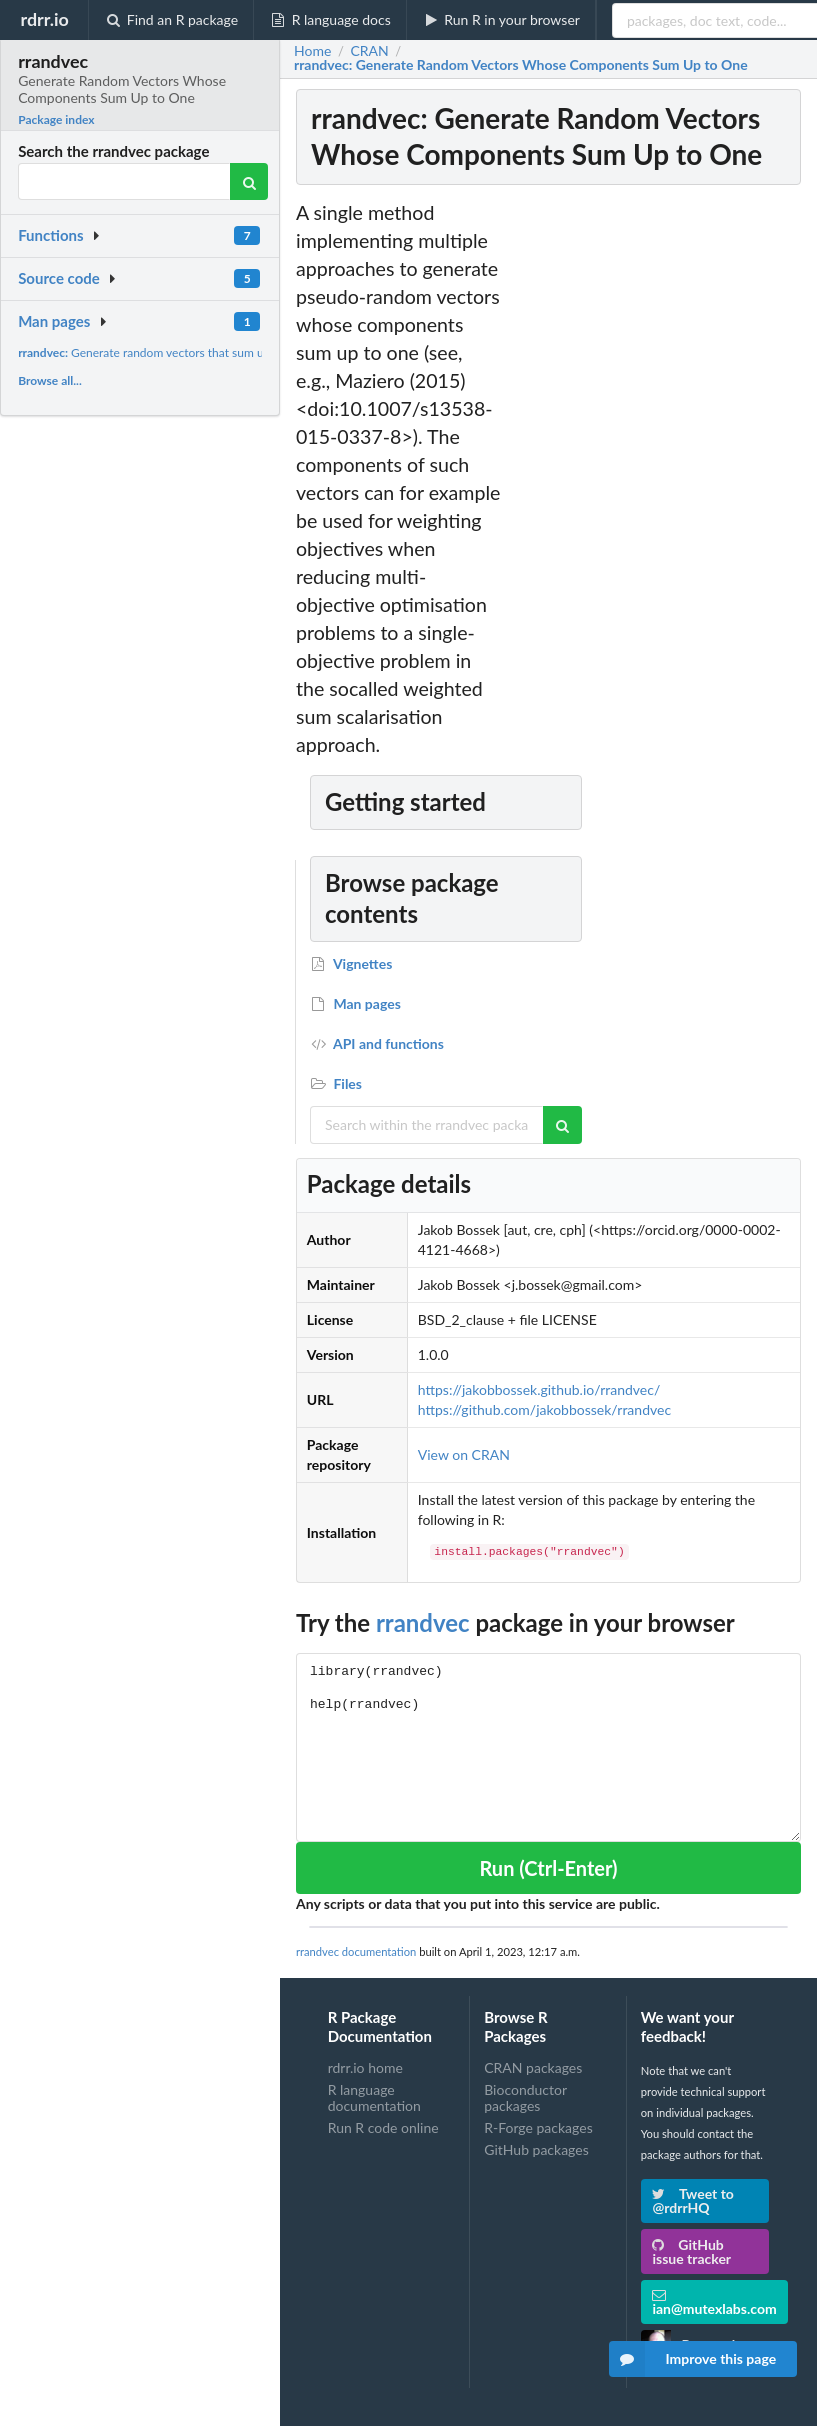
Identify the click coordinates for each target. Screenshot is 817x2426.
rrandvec (423, 1622)
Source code (59, 278)
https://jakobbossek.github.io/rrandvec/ (539, 1389)
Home (312, 51)
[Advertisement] (655, 499)
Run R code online (383, 2127)
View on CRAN (464, 1454)
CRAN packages (533, 2068)
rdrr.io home (365, 2068)
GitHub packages (536, 2149)
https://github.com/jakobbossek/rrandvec (544, 1409)
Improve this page (693, 2359)
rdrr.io (44, 19)
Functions (50, 235)
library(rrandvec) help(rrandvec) (548, 1747)
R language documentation (374, 2097)
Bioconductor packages (525, 2097)
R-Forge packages (538, 2127)
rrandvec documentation (356, 1951)
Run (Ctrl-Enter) (548, 1868)
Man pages (54, 321)
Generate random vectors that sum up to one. (164, 352)
